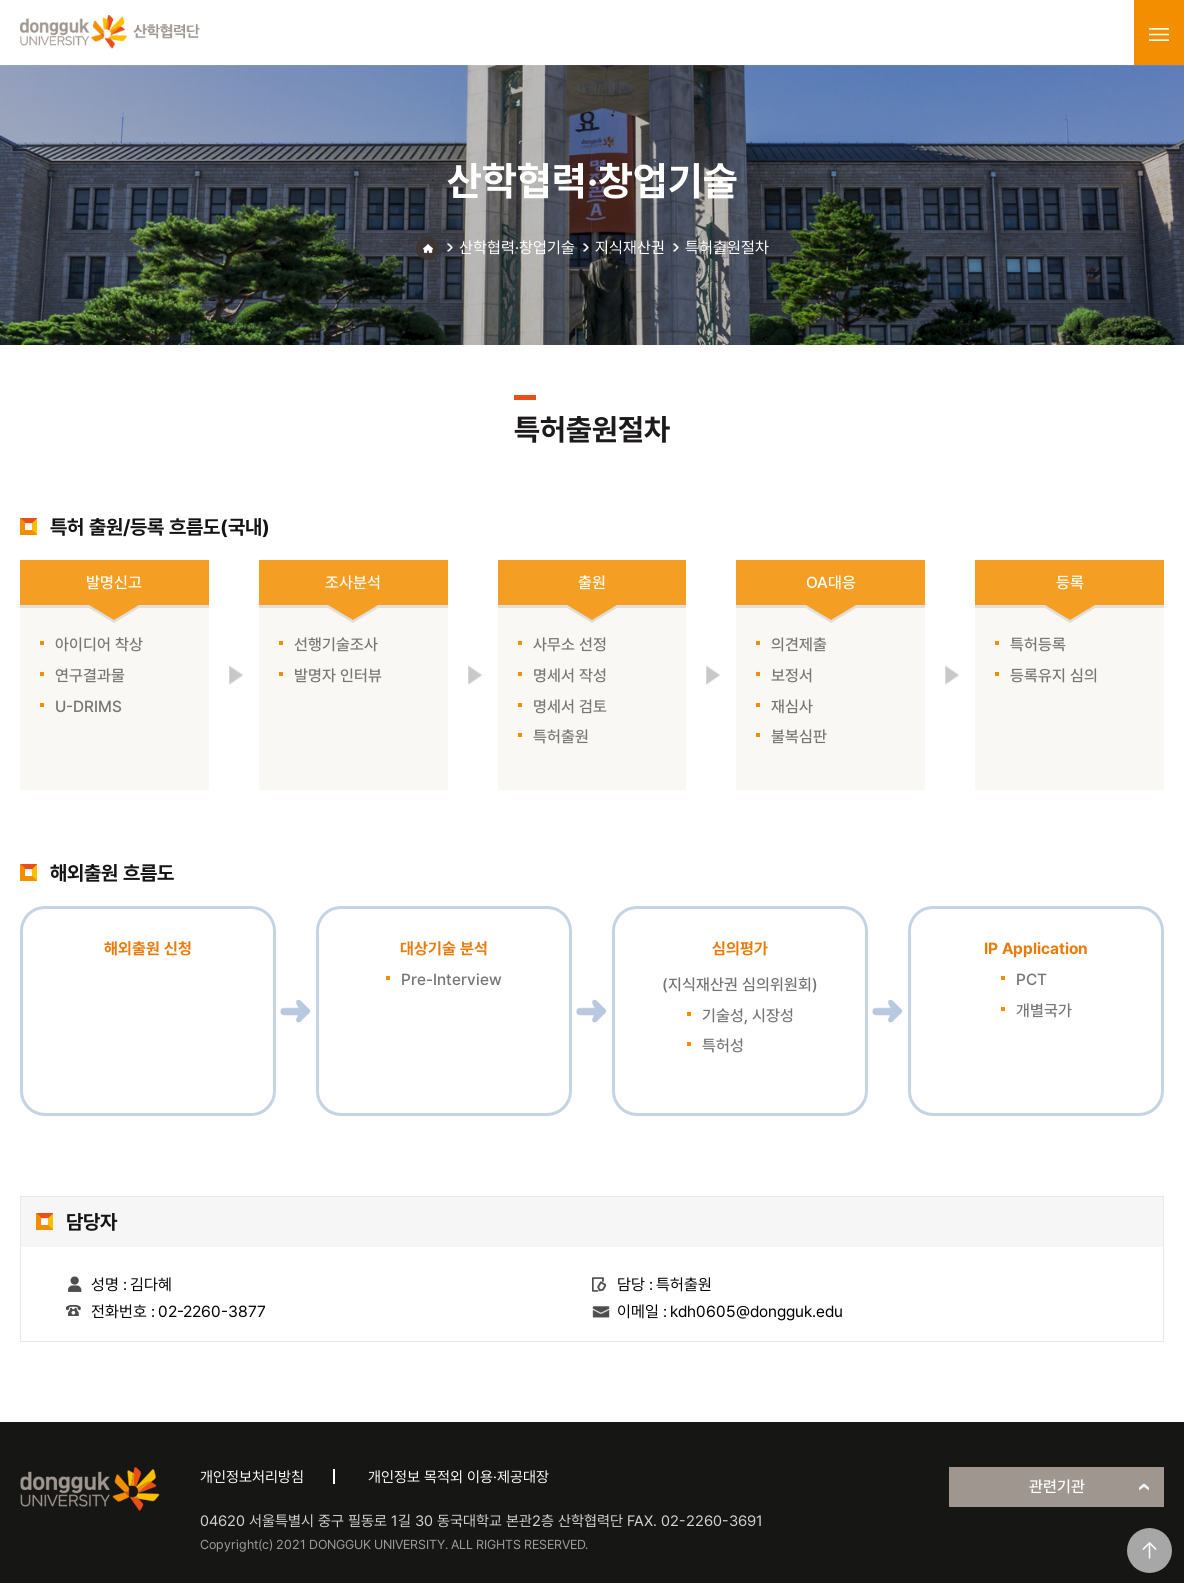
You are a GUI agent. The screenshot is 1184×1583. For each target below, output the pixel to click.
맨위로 (1149, 1550)
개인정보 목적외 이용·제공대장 (458, 1477)
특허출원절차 (727, 247)
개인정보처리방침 (252, 1477)
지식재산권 (630, 247)
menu (1159, 34)
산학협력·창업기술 (517, 247)
